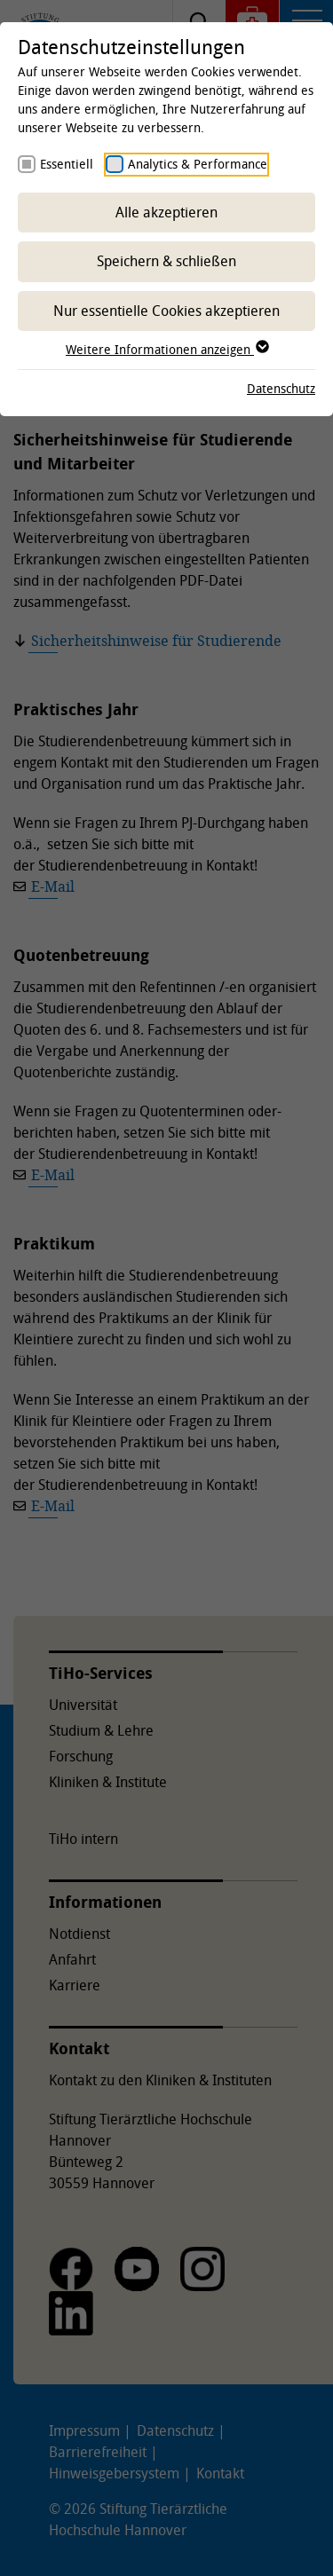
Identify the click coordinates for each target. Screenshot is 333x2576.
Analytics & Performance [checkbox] (197, 163)
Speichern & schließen (166, 261)
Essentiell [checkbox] (66, 163)
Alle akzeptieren (166, 212)
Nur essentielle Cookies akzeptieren (166, 310)
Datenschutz (281, 388)
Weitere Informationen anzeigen (166, 349)
